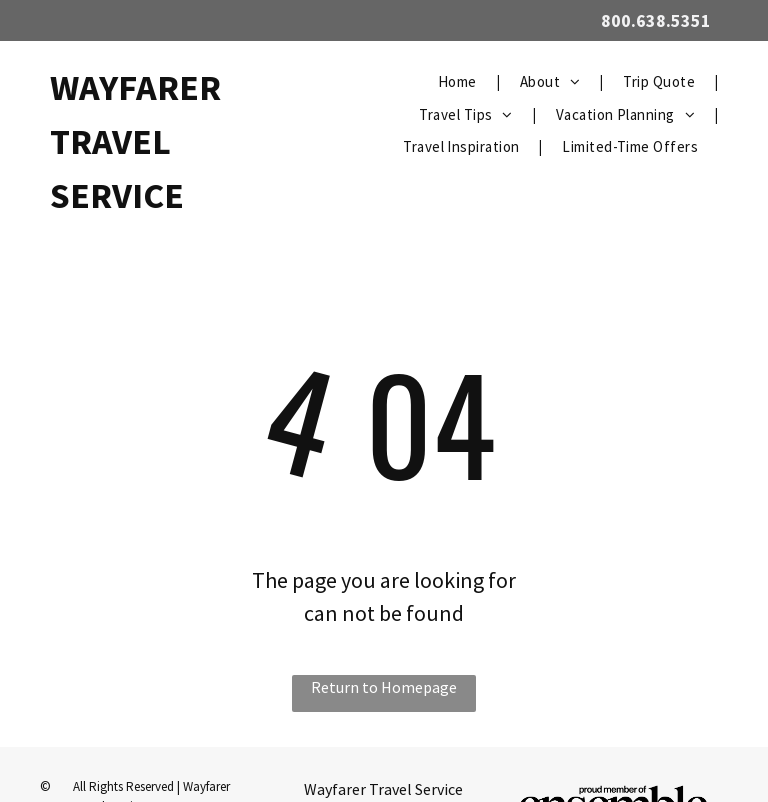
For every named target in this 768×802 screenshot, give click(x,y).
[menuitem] (459, 82)
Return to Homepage (384, 687)
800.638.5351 (656, 20)
